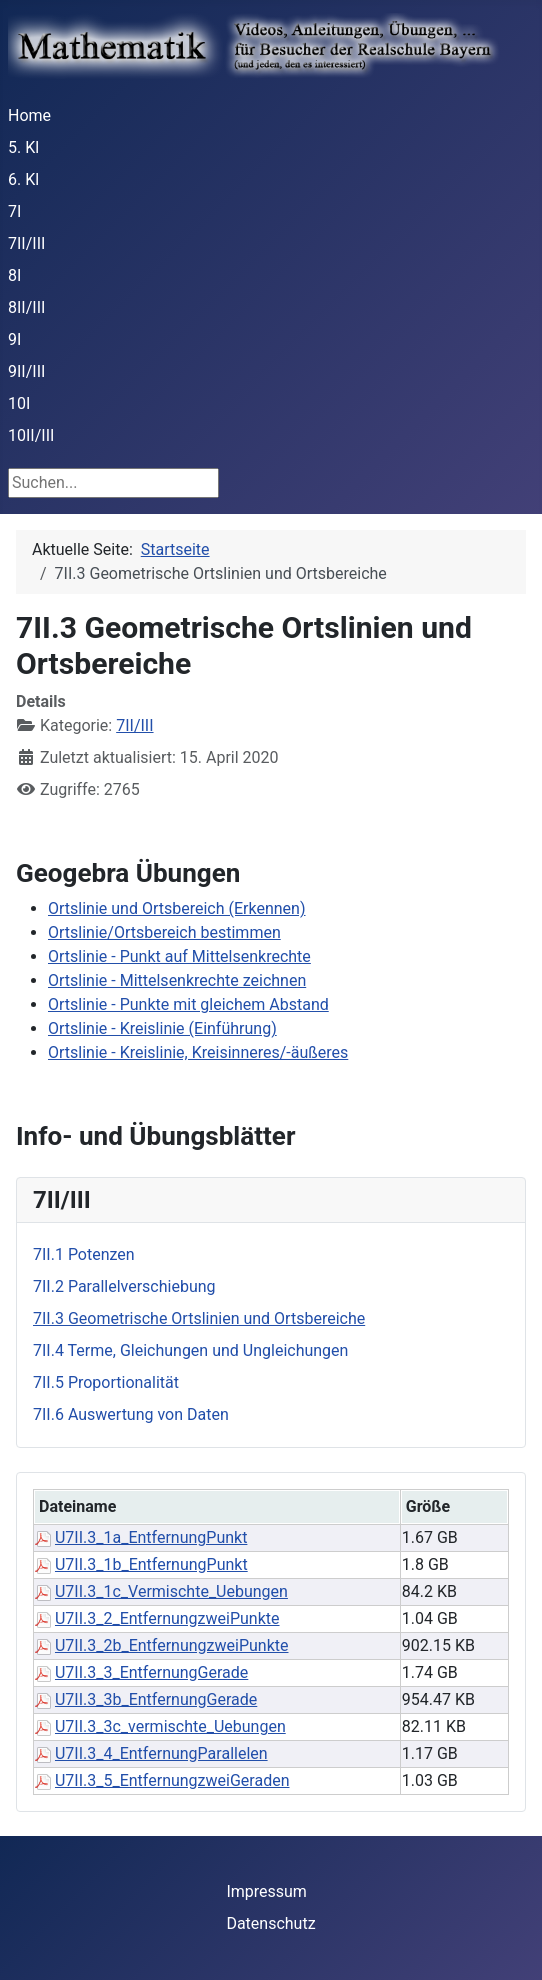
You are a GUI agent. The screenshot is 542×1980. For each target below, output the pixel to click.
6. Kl (23, 179)
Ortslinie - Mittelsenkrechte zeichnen (177, 980)
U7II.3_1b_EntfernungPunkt (151, 1564)
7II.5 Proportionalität (106, 1382)
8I (14, 275)
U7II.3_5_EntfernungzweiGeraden (172, 1780)
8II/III (26, 307)
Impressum (266, 1891)
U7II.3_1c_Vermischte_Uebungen (171, 1591)
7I (14, 211)
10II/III (31, 435)
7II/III (26, 243)
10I (19, 403)
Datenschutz (270, 1923)
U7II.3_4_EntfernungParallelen (161, 1753)
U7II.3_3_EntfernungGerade (151, 1672)
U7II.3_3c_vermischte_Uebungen (170, 1726)
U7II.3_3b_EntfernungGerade (156, 1699)
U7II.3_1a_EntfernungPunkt (151, 1537)
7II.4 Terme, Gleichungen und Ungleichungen (190, 1350)
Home (29, 115)
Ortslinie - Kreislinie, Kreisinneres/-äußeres (198, 1052)
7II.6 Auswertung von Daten (131, 1414)
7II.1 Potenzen (84, 1254)
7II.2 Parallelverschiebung (124, 1286)
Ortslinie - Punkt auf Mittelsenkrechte (179, 956)
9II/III (26, 371)
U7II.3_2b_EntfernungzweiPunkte (172, 1645)
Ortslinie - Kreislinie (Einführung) (162, 1028)
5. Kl (23, 147)
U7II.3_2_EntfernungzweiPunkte (167, 1618)
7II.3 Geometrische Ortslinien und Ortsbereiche (199, 1318)
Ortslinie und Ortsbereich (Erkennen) (177, 908)
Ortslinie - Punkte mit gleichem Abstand (188, 1004)
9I (14, 339)
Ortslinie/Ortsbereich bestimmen (164, 932)
